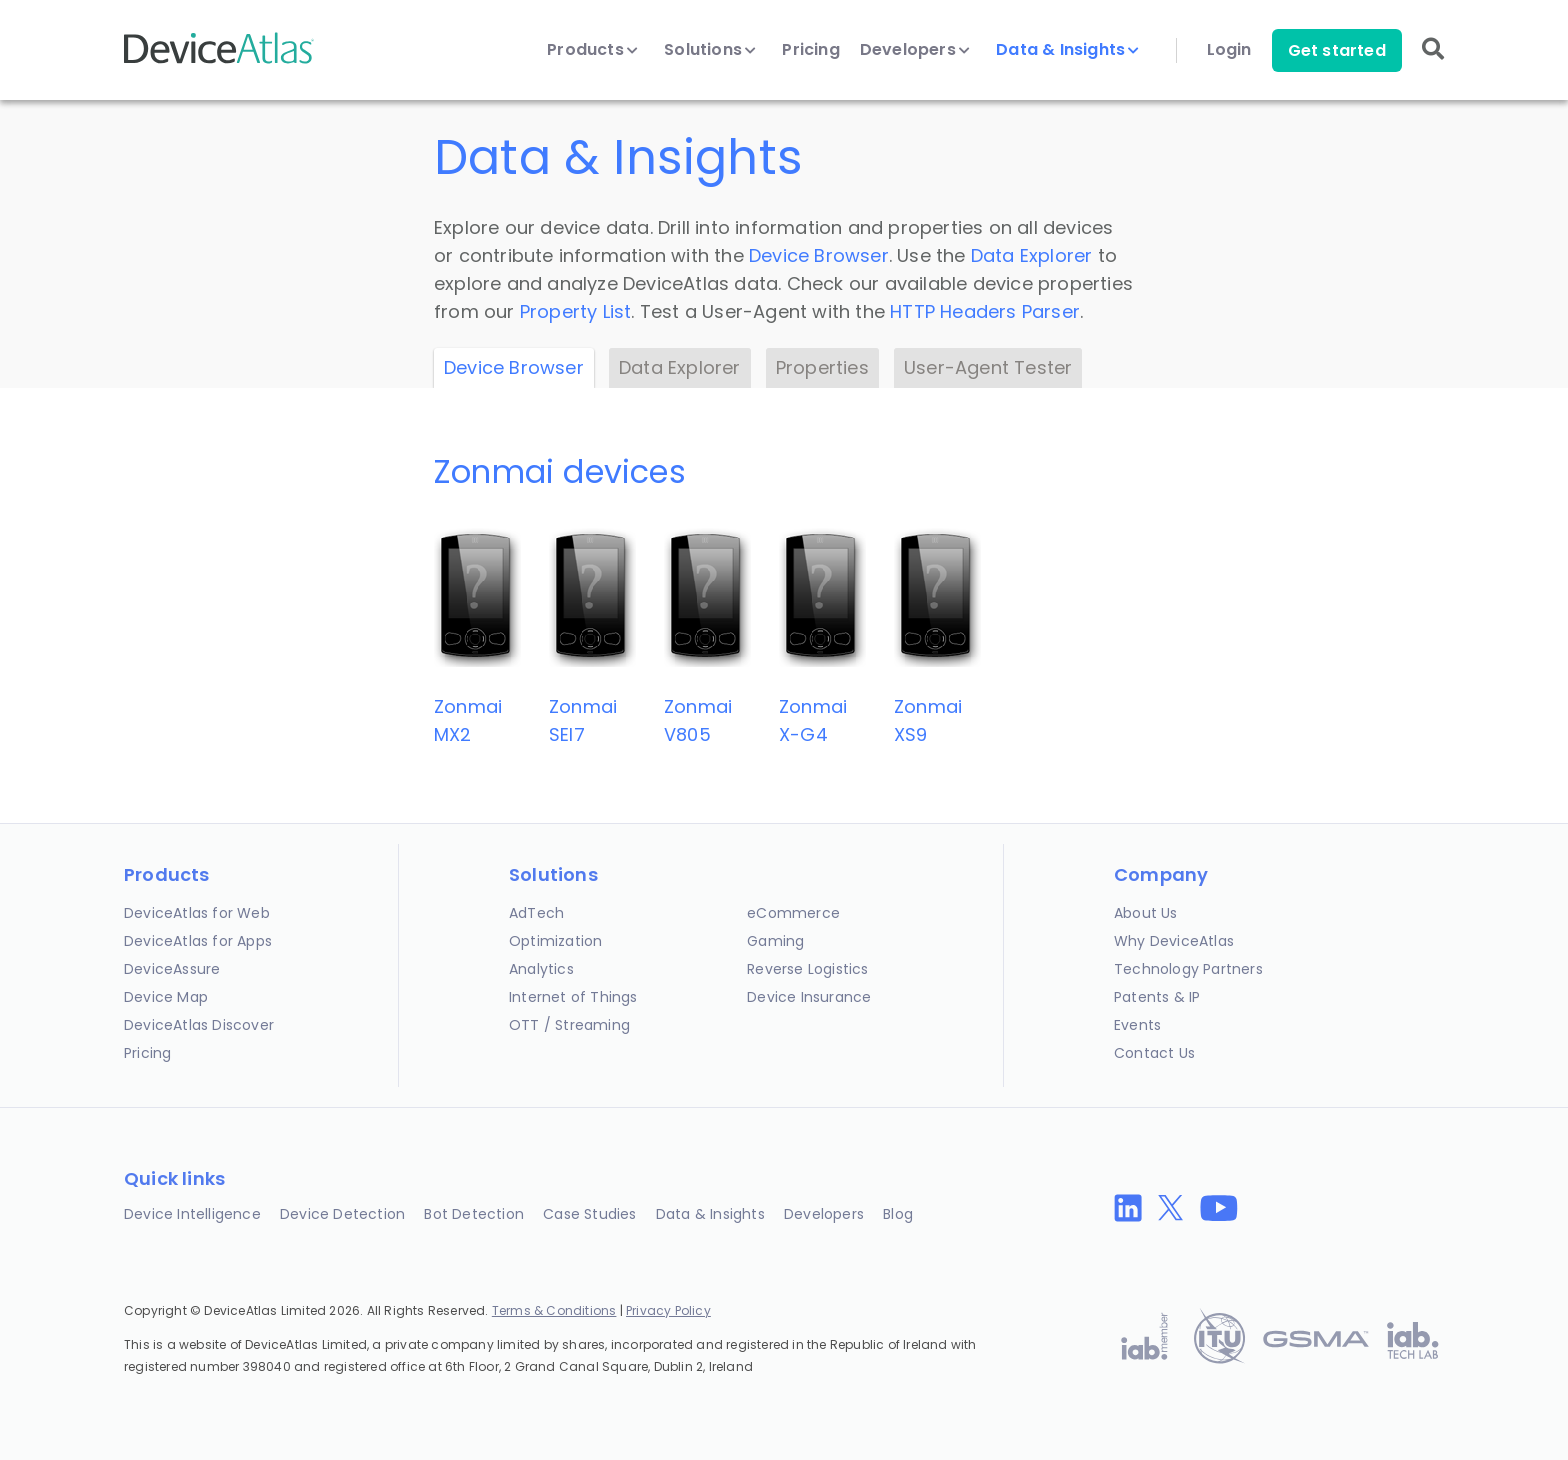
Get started (1337, 50)
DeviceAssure (172, 969)
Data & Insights (1067, 50)
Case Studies (589, 1214)
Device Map (166, 997)
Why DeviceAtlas (1174, 941)
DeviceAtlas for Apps (198, 941)
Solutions (710, 50)
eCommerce (793, 913)
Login (1229, 50)
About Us (1146, 913)
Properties (822, 367)
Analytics (541, 969)
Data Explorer (1032, 255)
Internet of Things (573, 997)
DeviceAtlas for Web (197, 913)
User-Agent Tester (988, 367)
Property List (576, 311)
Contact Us (1154, 1053)
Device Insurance (809, 997)
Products (592, 50)
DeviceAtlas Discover (199, 1025)
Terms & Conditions (554, 1310)
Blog (898, 1214)
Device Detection (342, 1214)
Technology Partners (1188, 969)
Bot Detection (474, 1214)
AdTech (536, 913)
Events (1137, 1025)
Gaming (775, 941)
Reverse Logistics (807, 969)
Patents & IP (1157, 997)
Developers (915, 50)
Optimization (555, 941)
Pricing (810, 50)
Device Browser (819, 255)
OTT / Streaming (569, 1025)
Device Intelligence (192, 1214)
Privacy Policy (668, 1310)
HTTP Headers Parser (985, 311)
